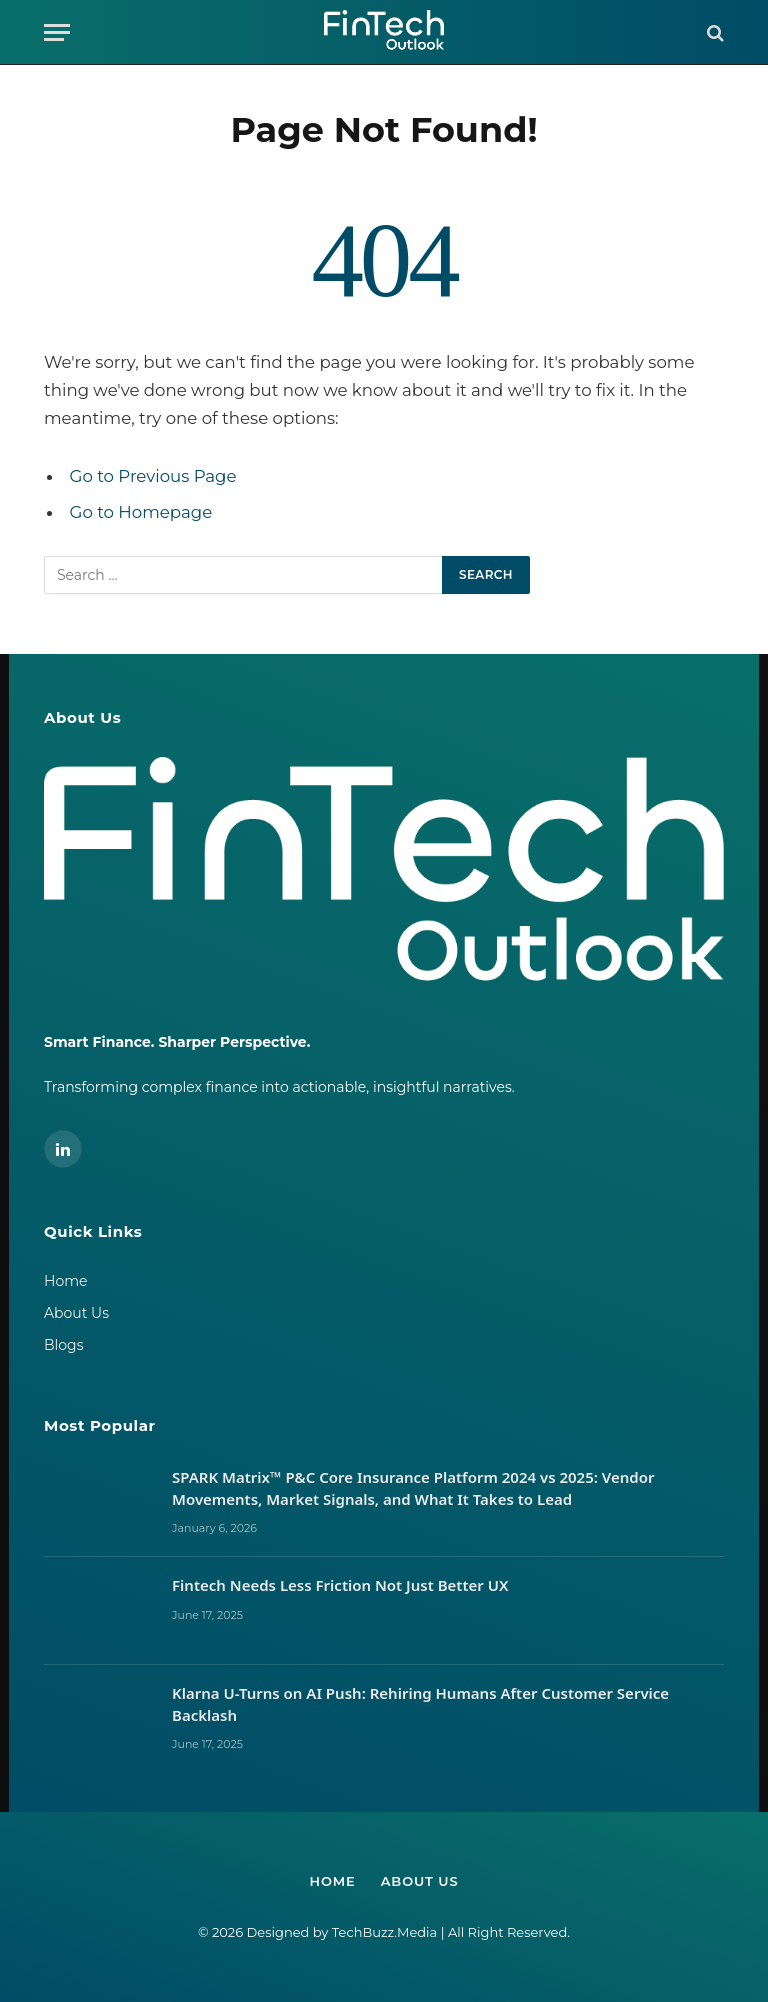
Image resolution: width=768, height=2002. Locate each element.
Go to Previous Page (153, 476)
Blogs (64, 1345)
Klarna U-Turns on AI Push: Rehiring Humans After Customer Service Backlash (420, 1703)
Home (65, 1281)
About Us (76, 1313)
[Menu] (57, 32)
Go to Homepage (141, 512)
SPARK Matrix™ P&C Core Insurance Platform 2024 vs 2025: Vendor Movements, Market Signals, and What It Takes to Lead (413, 1487)
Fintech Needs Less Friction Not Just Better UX (342, 1585)
